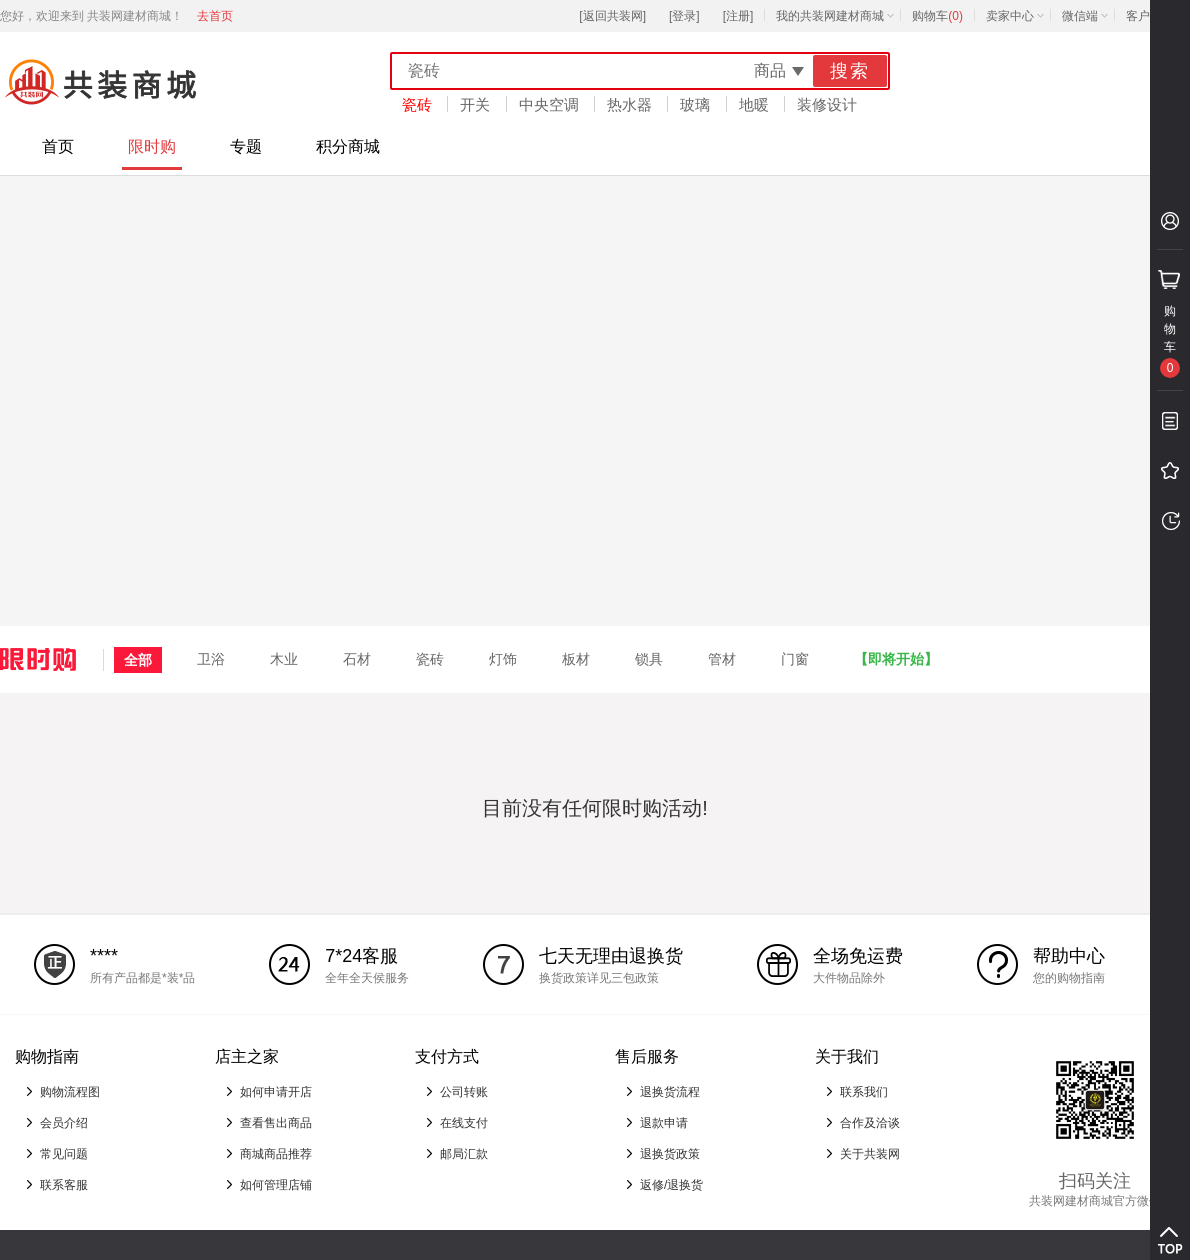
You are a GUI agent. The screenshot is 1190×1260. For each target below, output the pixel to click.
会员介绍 (64, 1123)
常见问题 (64, 1154)
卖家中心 (1010, 16)
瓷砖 (417, 104)
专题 (246, 146)
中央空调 (549, 104)
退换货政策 (670, 1154)
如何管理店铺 (276, 1185)
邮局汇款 (464, 1154)
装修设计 (827, 104)
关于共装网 (870, 1154)
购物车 (937, 16)
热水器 (629, 104)
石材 (357, 659)
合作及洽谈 (870, 1123)
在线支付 (464, 1123)
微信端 (1080, 16)
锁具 (649, 659)
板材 (576, 659)
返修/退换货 (671, 1185)
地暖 (754, 104)
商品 (770, 70)
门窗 (795, 659)
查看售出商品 (276, 1123)
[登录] (684, 16)
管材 (722, 659)
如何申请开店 (276, 1092)
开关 (475, 104)
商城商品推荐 (276, 1154)
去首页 (215, 16)
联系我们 (864, 1092)
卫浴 (211, 659)
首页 (58, 146)
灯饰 (503, 659)
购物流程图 (70, 1092)
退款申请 (664, 1123)
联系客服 (64, 1185)
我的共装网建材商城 (830, 16)
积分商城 (348, 146)
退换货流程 (670, 1092)
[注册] (738, 16)
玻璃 (695, 104)
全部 (138, 660)
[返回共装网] (612, 16)
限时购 (152, 146)
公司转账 (464, 1092)
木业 (284, 659)
